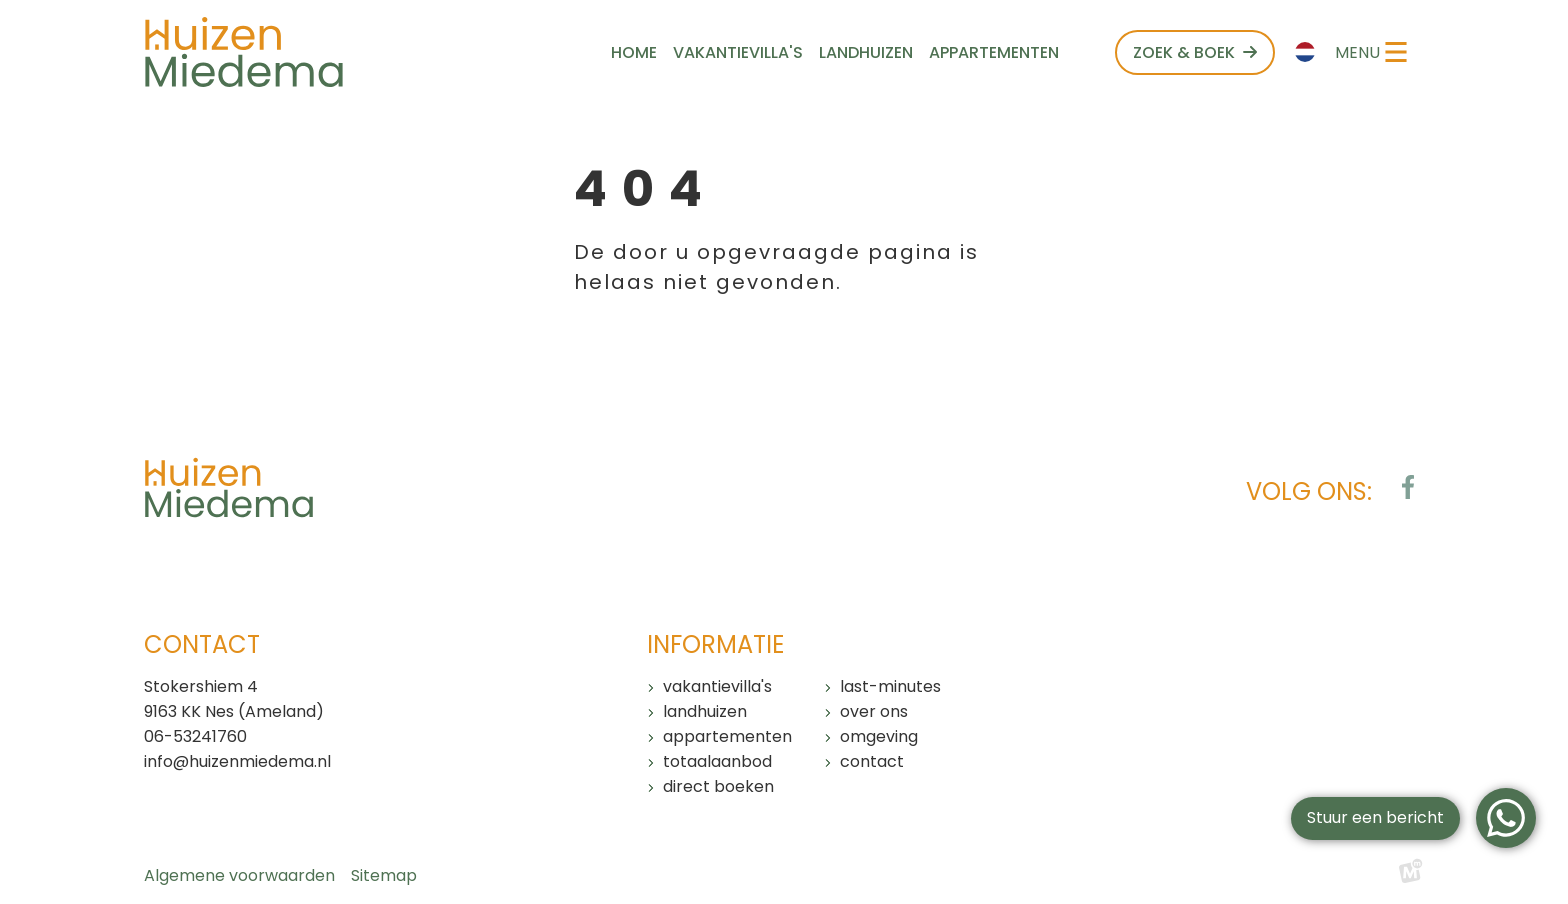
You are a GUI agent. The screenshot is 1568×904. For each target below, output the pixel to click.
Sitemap (384, 875)
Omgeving (879, 736)
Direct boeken (718, 786)
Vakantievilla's (717, 686)
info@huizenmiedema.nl (237, 761)
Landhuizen (705, 711)
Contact (872, 761)
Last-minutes (890, 686)
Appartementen (727, 736)
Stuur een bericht (1375, 817)
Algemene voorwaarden (239, 875)
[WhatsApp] (1506, 818)
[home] (244, 52)
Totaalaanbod (717, 761)
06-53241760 (195, 736)
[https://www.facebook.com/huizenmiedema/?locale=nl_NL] (1408, 487)
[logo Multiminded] (1411, 876)
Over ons (874, 711)
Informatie (715, 644)
